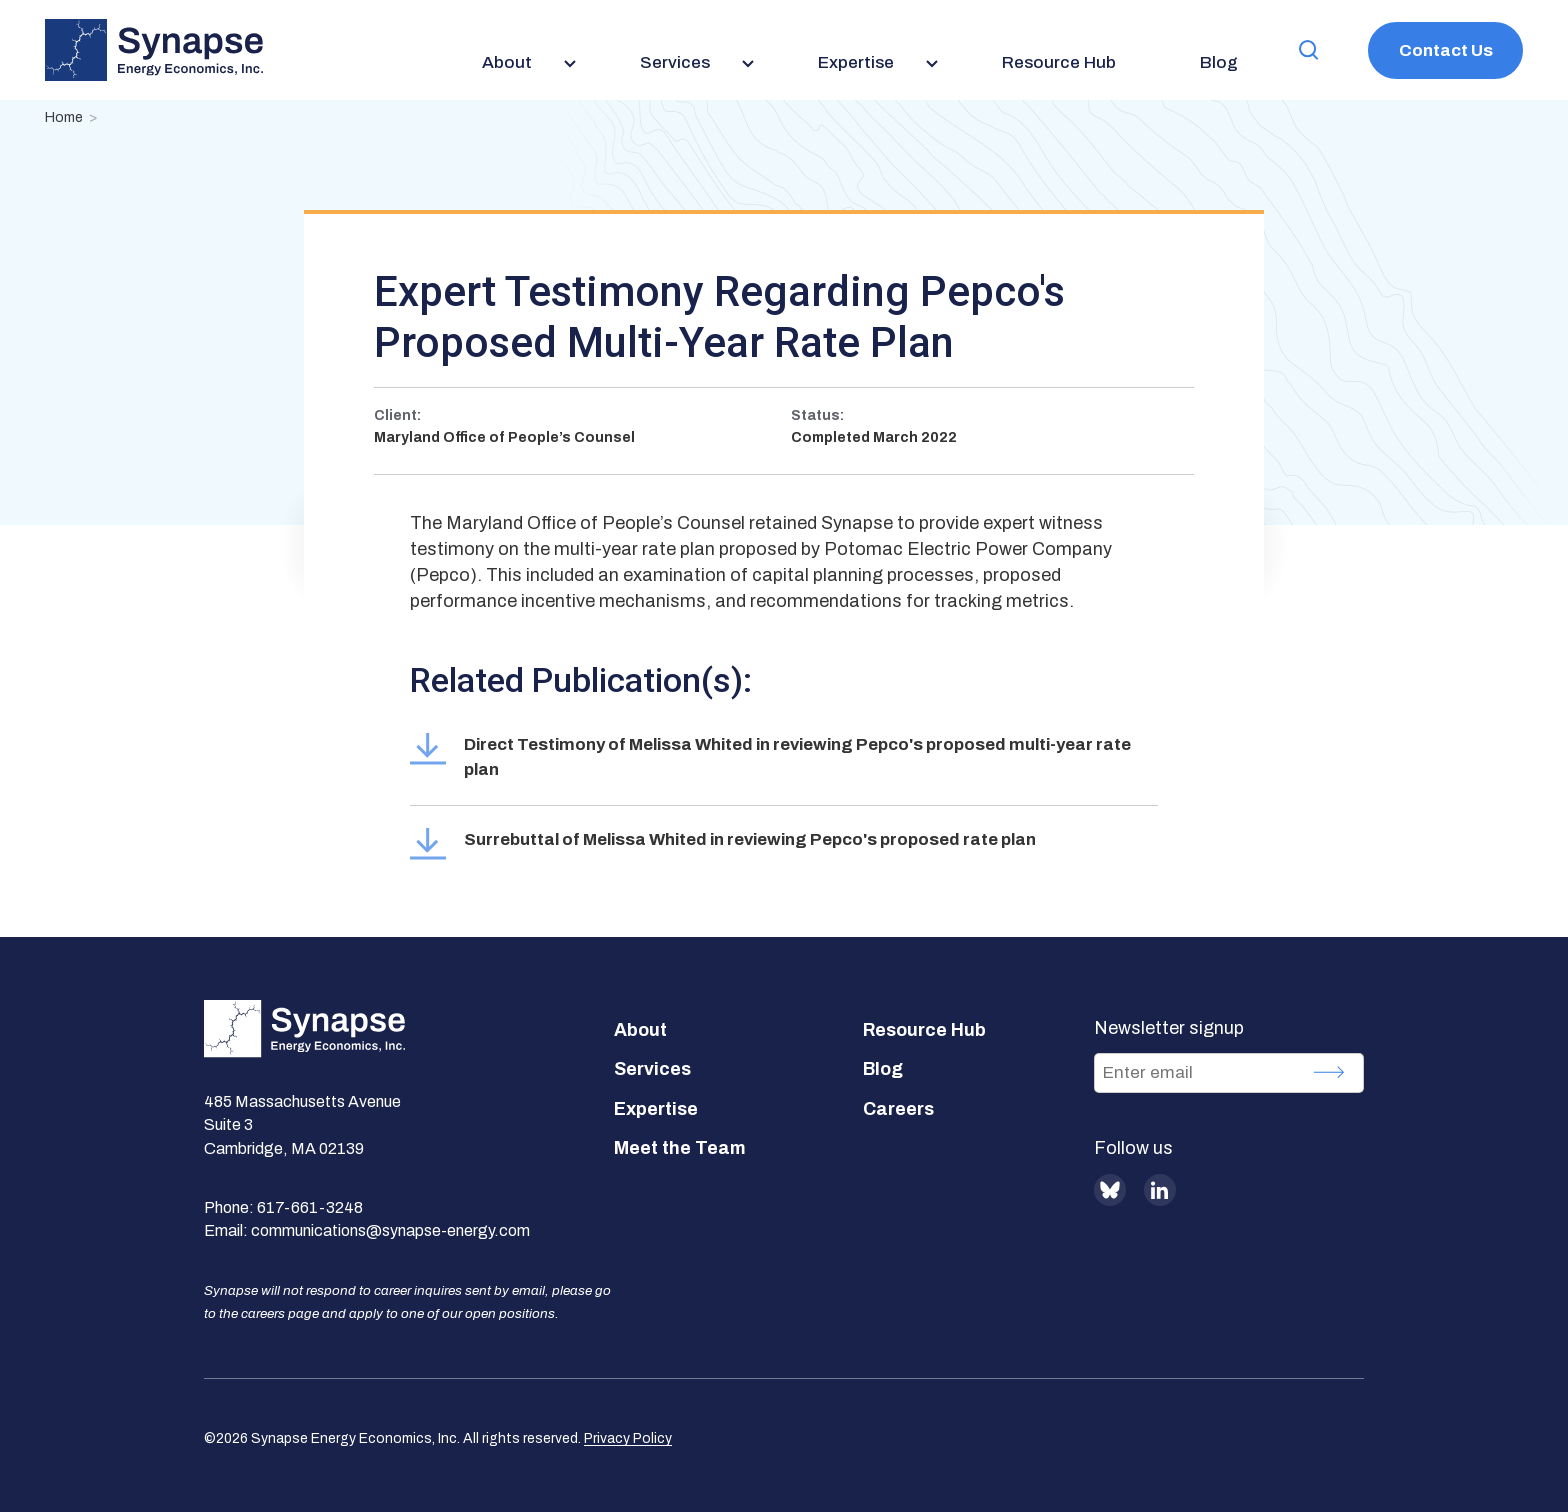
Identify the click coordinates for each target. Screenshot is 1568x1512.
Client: (397, 415)
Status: (817, 415)
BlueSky (1110, 1190)
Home (64, 117)
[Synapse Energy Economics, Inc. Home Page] (154, 50)
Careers (898, 1109)
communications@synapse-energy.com (390, 1230)
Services (652, 1069)
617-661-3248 (310, 1207)
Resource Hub (924, 1030)
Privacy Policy (628, 1438)
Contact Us (1446, 50)
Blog (883, 1069)
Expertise (656, 1109)
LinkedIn (1160, 1190)
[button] (1309, 50)
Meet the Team (680, 1148)
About (640, 1030)
